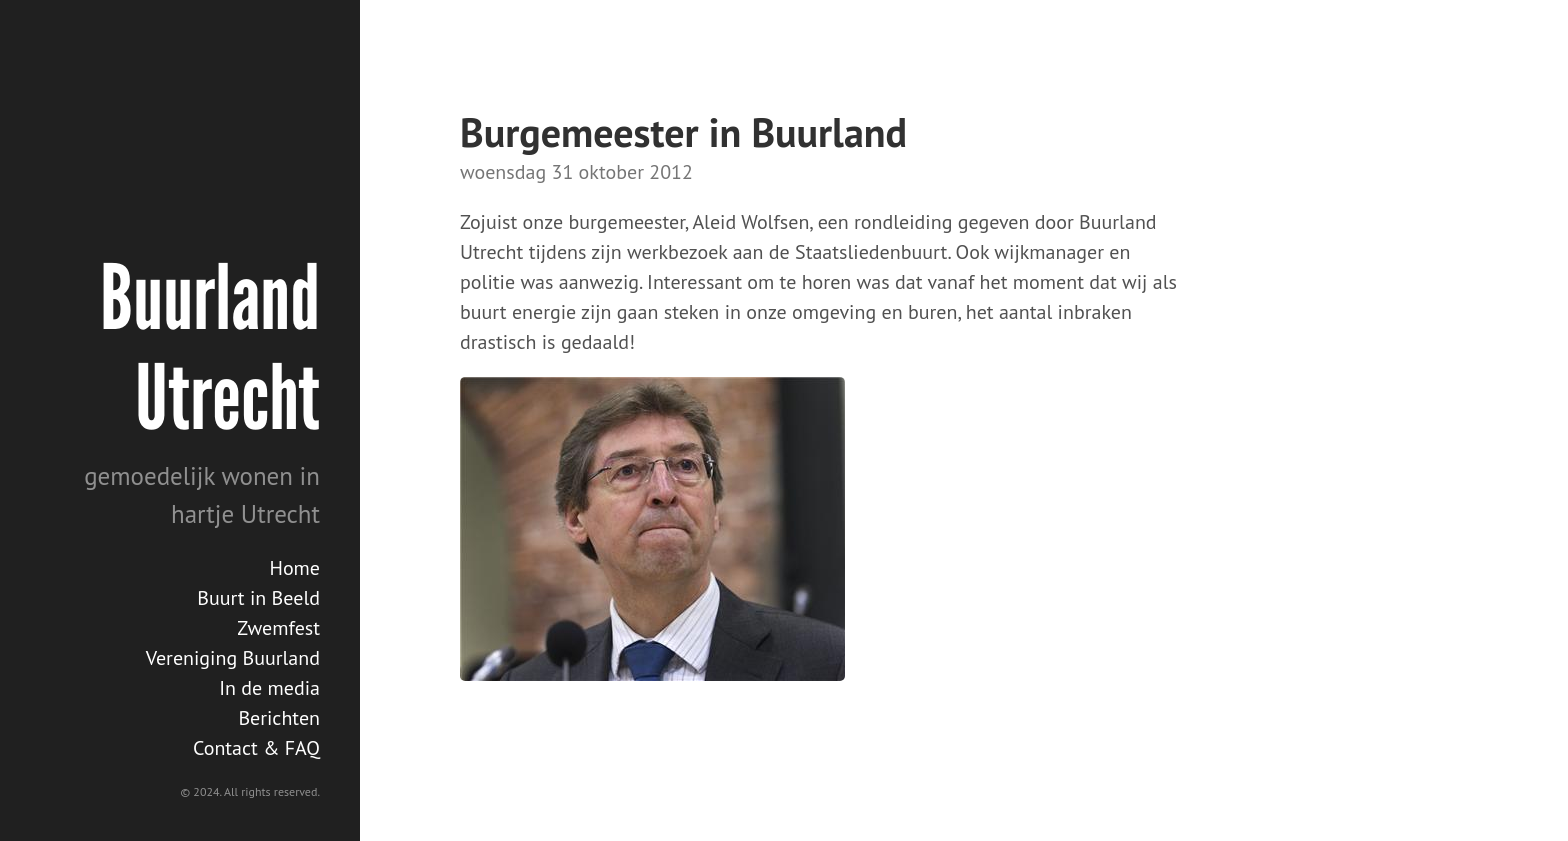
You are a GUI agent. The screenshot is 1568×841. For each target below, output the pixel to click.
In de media (269, 688)
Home (294, 568)
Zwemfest (278, 628)
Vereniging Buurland (233, 658)
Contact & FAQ (256, 748)
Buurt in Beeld (258, 598)
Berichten (279, 718)
